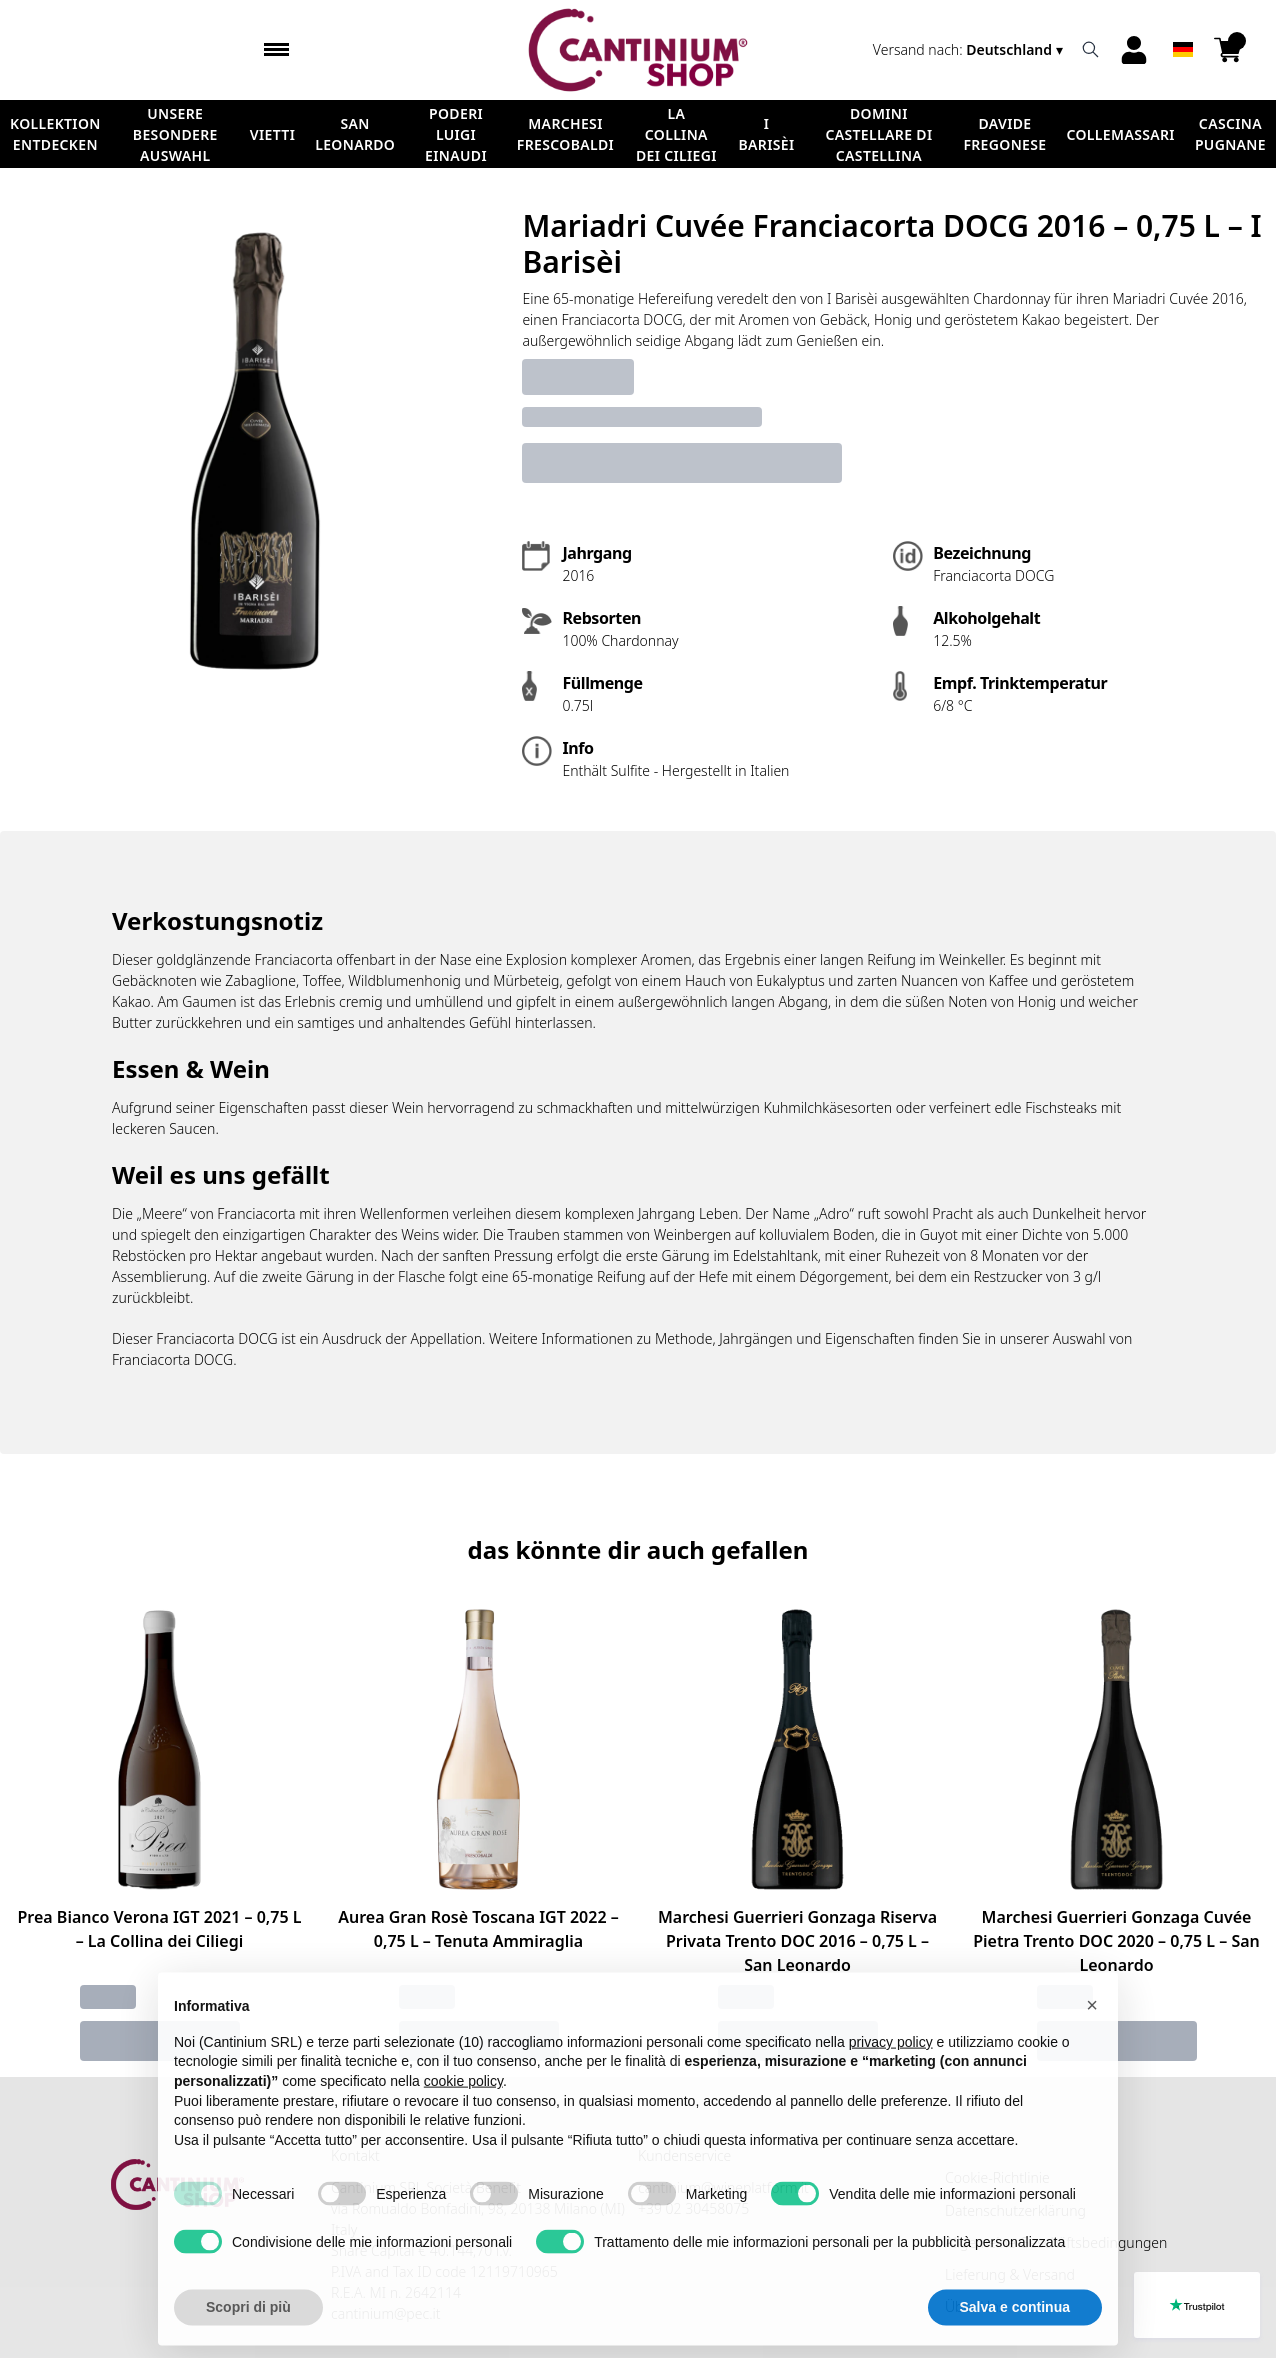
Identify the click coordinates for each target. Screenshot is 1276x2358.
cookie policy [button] (463, 2118)
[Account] (1134, 50)
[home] (637, 50)
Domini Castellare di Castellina (878, 134)
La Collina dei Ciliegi (676, 134)
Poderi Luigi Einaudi (456, 134)
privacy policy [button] (891, 2079)
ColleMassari (1121, 134)
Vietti (272, 134)
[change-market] (970, 49)
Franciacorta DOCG (172, 1359)
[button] (1092, 2043)
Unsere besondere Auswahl (175, 134)
